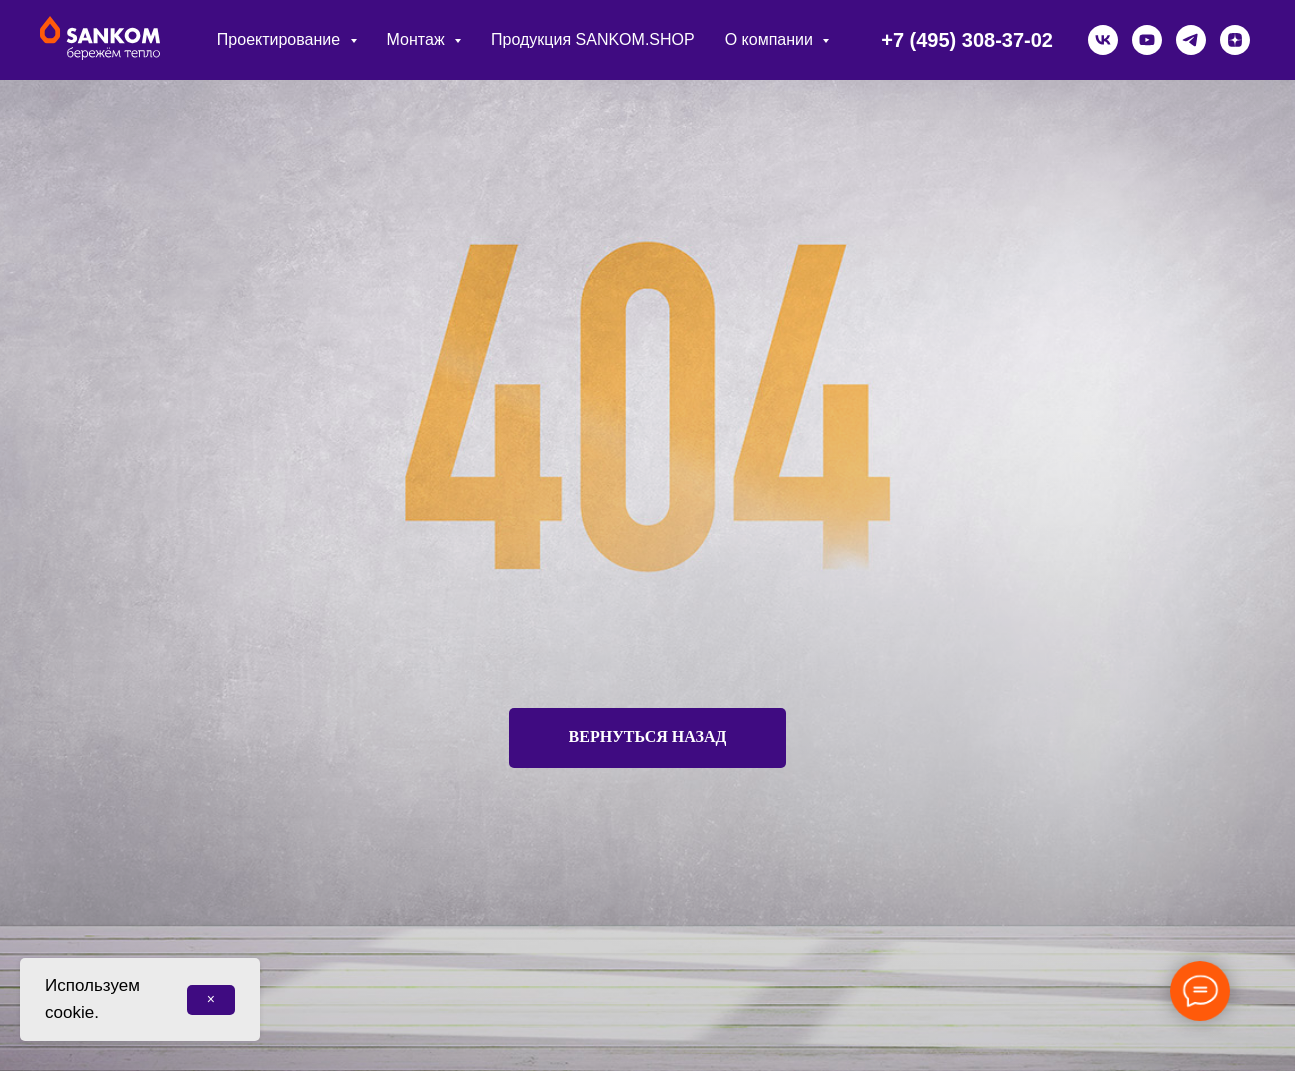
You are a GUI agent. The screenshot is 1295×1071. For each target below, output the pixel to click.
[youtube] (1147, 40)
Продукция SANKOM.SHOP (593, 39)
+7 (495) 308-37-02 (967, 40)
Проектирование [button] (281, 39)
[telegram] (1191, 40)
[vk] (1103, 40)
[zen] (1235, 40)
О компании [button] (771, 39)
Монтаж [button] (418, 39)
